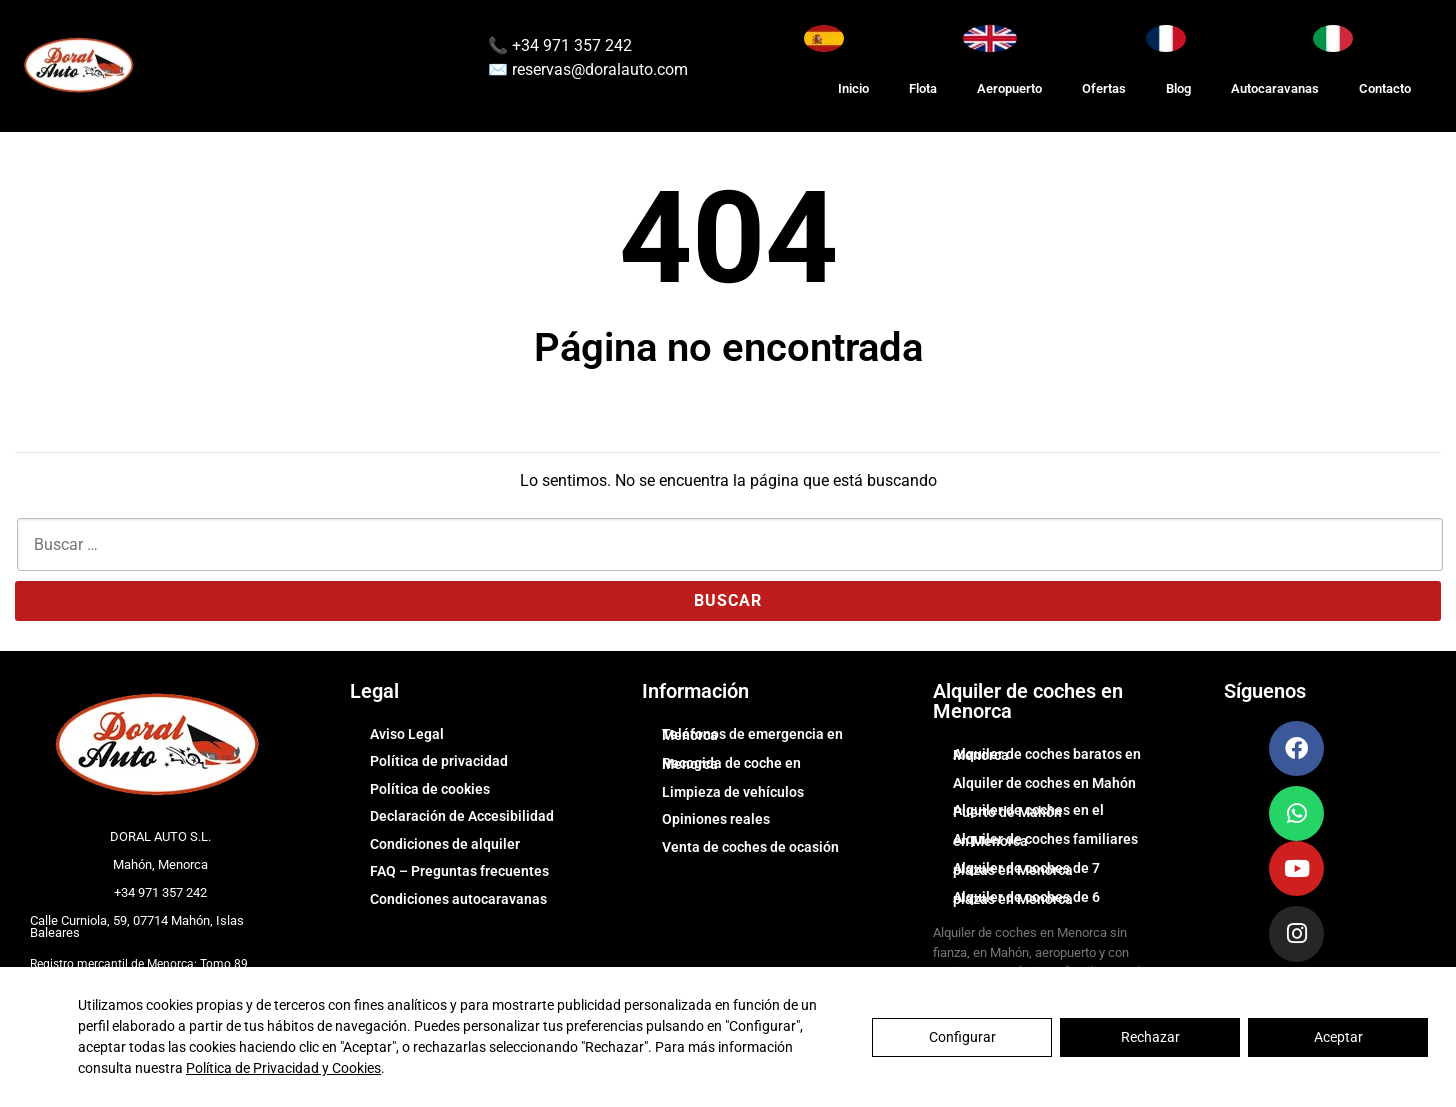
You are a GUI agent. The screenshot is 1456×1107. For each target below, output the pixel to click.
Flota (923, 88)
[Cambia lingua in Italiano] (1333, 38)
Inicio (853, 88)
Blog (1178, 88)
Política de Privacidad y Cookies (283, 1068)
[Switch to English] (990, 38)
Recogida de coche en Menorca (731, 764)
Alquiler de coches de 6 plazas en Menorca (1026, 898)
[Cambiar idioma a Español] (824, 38)
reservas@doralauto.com (600, 69)
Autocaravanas (1275, 88)
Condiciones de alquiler (445, 844)
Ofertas (1104, 88)
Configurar (962, 1037)
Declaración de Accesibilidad (462, 816)
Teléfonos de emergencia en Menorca (752, 735)
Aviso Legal (407, 734)
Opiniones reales (716, 819)
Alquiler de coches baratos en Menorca (1047, 755)
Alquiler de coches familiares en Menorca (1045, 840)
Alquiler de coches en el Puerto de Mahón (1028, 811)
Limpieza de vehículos (733, 792)
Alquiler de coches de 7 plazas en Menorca (1026, 869)
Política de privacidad (439, 761)
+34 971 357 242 (570, 45)
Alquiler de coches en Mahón (1044, 783)
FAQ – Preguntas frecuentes (459, 871)
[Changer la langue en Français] (1166, 38)
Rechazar (1150, 1037)
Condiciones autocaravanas (458, 899)
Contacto (1385, 88)
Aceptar (1338, 1037)
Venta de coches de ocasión (750, 847)
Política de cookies (430, 789)
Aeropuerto (1009, 88)
